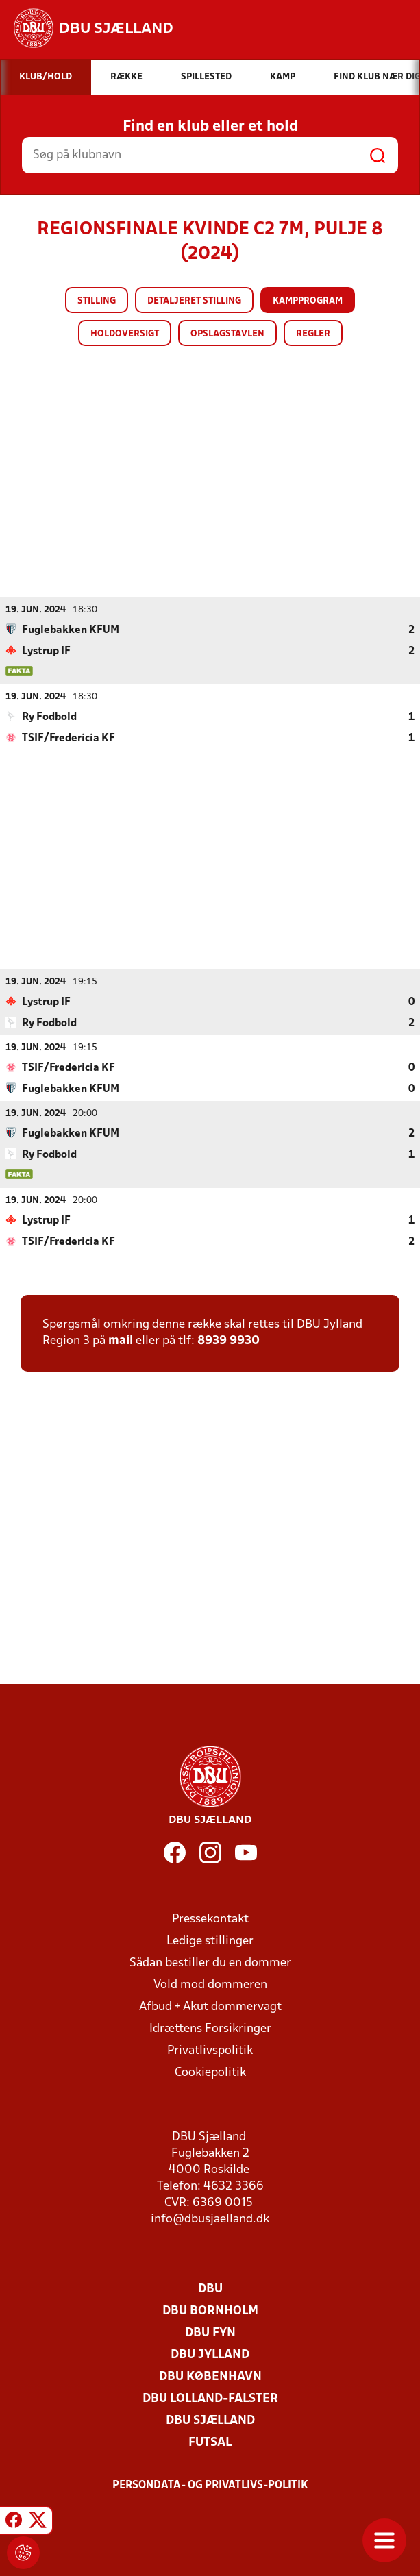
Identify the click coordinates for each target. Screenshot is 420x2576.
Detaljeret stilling (194, 301)
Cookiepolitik (210, 2072)
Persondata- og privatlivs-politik (210, 2485)
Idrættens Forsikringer (210, 2028)
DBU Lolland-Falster (210, 2398)
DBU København (210, 2376)
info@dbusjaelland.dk (210, 2219)
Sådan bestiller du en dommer (210, 1962)
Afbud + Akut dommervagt (210, 2006)
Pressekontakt (210, 1918)
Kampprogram (308, 301)
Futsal (210, 2442)
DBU (210, 2288)
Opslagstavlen (227, 334)
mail (120, 1340)
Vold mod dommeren (210, 1984)
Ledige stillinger (210, 1940)
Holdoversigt (124, 334)
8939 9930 (228, 1340)
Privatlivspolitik (210, 2050)
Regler (313, 334)
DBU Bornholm (210, 2310)
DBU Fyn (210, 2332)
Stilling (96, 301)
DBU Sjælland (210, 2420)
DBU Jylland (210, 2354)
